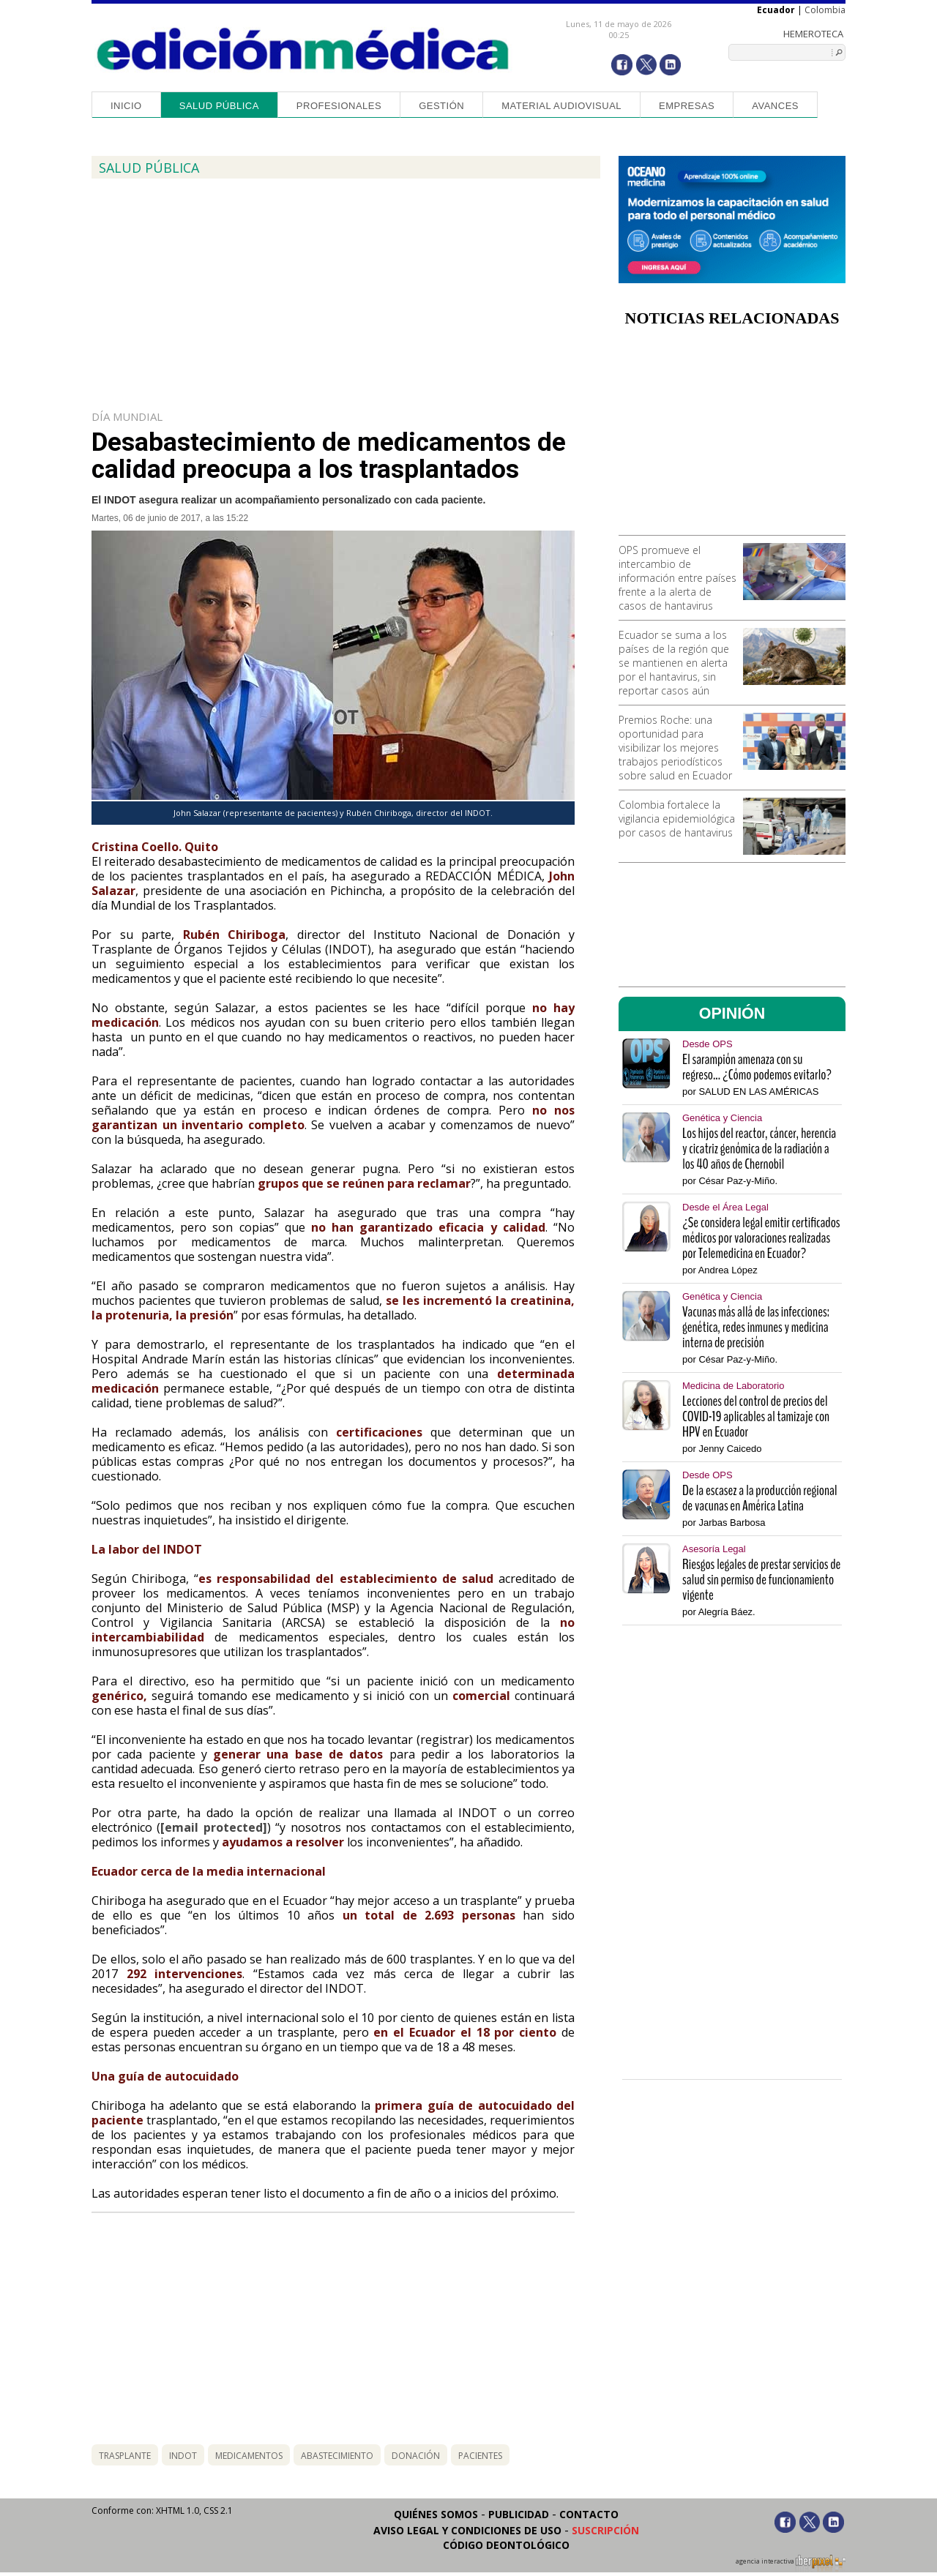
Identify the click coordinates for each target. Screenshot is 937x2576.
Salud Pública (219, 105)
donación (416, 2455)
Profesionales (338, 105)
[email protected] (213, 1827)
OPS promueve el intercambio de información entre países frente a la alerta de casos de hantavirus (677, 578)
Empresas (686, 105)
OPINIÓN (732, 1013)
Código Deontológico (506, 2545)
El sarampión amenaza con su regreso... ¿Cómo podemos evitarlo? (757, 1067)
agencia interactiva (790, 2563)
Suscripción (605, 2530)
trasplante (125, 2455)
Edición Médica (303, 49)
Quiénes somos (436, 2514)
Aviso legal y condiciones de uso (467, 2530)
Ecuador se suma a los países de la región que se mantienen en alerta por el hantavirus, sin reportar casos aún (674, 662)
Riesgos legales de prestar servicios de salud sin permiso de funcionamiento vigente (761, 1580)
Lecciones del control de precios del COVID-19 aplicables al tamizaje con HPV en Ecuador (755, 1416)
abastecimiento (337, 2455)
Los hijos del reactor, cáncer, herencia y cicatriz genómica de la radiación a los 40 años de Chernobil (759, 1149)
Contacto (589, 2514)
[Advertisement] (732, 436)
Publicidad (518, 2514)
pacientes (480, 2455)
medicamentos (249, 2455)
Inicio (126, 105)
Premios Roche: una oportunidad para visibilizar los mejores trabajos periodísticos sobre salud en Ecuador (675, 747)
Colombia (825, 10)
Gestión (441, 105)
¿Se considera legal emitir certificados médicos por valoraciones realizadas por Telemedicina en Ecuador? (761, 1238)
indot (183, 2455)
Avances (775, 105)
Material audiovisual (561, 105)
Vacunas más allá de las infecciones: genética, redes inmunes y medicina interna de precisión (755, 1327)
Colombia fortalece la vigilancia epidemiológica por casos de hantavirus (677, 818)
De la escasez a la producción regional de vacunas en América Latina (759, 1498)
